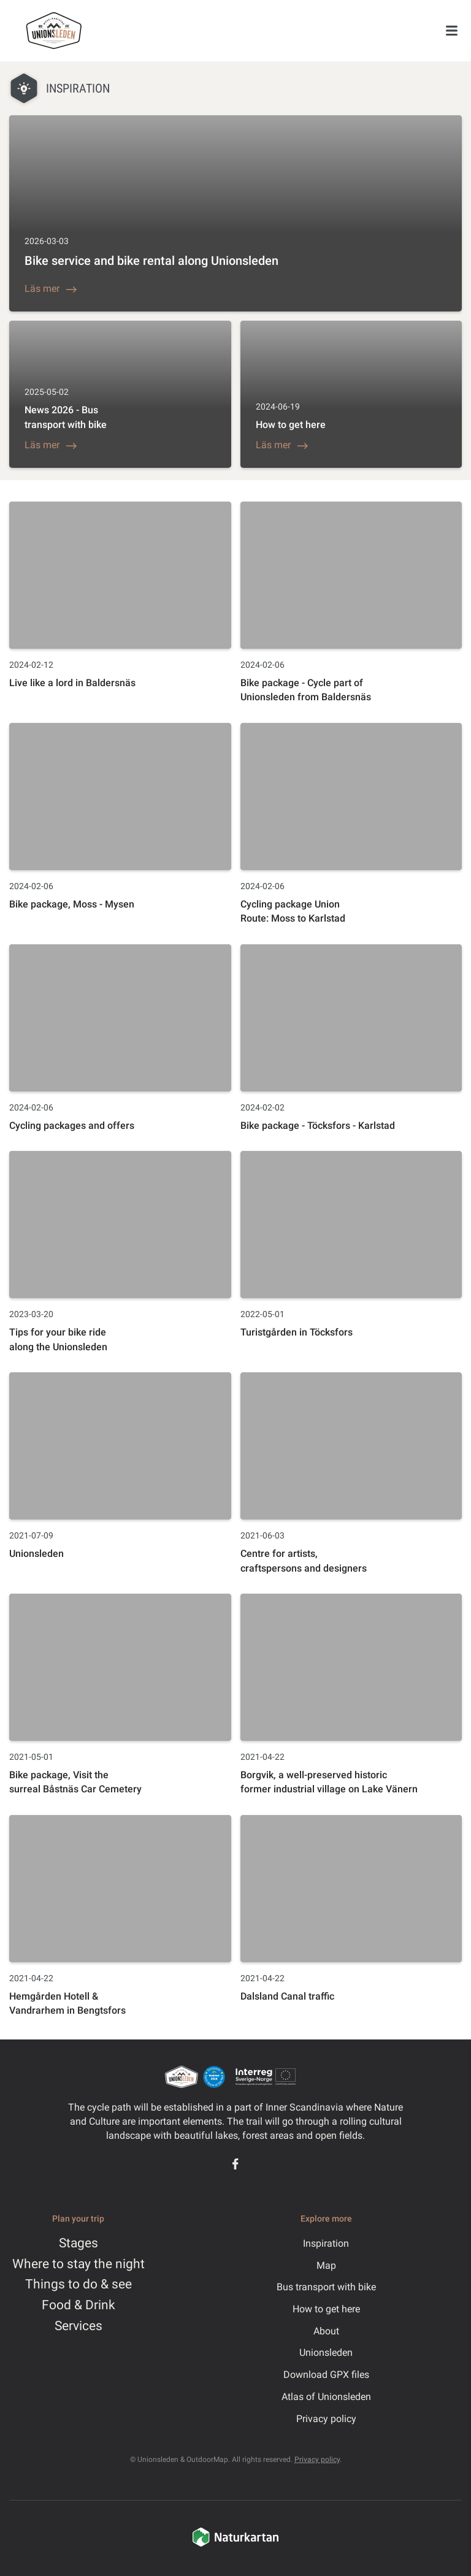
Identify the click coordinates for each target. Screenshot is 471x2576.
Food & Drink (78, 2305)
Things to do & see (78, 2284)
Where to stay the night (78, 2264)
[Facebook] (235, 2164)
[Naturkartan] (235, 2545)
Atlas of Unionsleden (326, 2396)
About (326, 2331)
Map (326, 2265)
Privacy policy (326, 2419)
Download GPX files (326, 2374)
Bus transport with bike (326, 2287)
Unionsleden (326, 2352)
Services (78, 2325)
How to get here (326, 2309)
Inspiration (326, 2243)
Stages (78, 2243)
